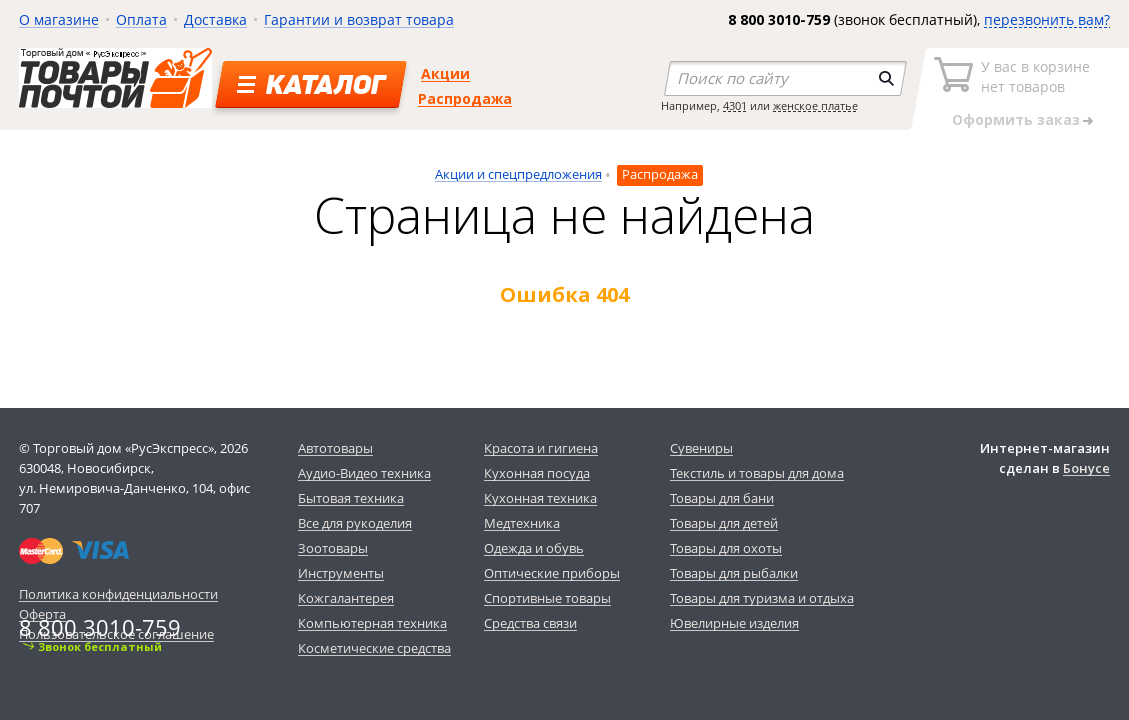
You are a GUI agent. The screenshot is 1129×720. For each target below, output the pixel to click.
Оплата (141, 19)
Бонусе (1086, 468)
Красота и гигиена (541, 448)
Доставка (215, 19)
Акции (445, 73)
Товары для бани (722, 498)
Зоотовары (333, 548)
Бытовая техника (351, 498)
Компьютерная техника (372, 623)
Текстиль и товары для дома (757, 473)
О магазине (59, 19)
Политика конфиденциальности (118, 594)
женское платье (815, 105)
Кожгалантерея (346, 598)
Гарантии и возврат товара (359, 19)
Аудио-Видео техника (364, 473)
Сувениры (701, 448)
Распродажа (465, 98)
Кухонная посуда (537, 473)
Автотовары (335, 448)
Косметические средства (374, 648)
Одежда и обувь (534, 548)
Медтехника (522, 523)
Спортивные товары (547, 598)
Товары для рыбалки (734, 573)
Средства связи (530, 623)
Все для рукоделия (355, 523)
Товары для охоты (726, 548)
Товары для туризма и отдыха (762, 598)
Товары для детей (724, 523)
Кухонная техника (540, 498)
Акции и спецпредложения (518, 174)
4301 (735, 105)
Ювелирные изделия (734, 623)
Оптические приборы (552, 573)
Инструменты (341, 573)
